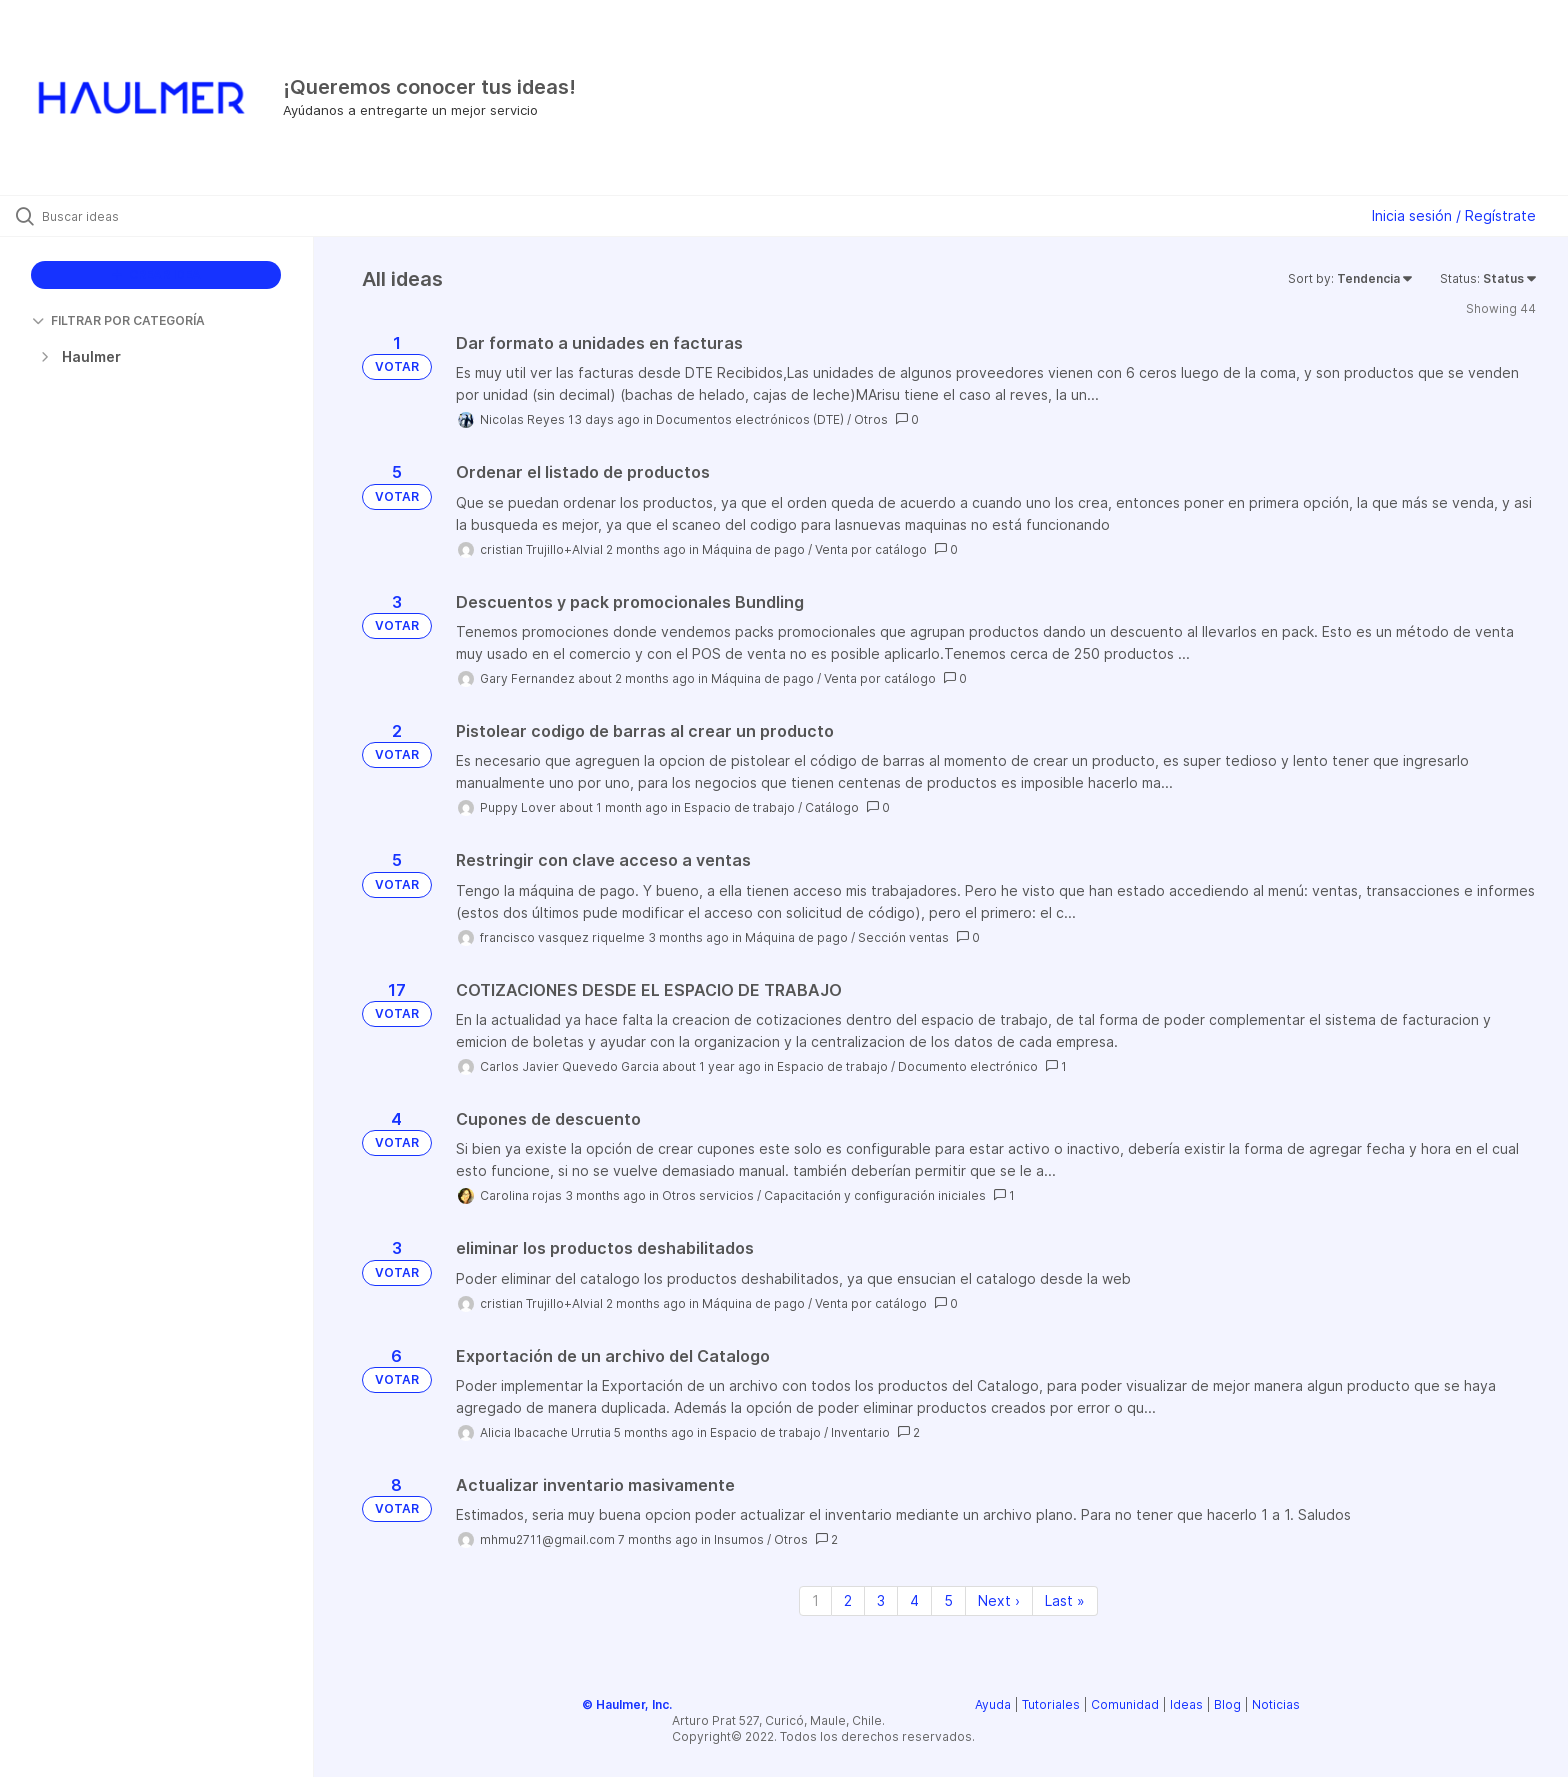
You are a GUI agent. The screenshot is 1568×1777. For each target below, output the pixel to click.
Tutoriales (1051, 1704)
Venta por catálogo (871, 549)
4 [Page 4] (914, 1600)
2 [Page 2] (848, 1600)
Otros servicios (708, 1195)
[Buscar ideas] (182, 216)
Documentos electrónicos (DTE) (750, 419)
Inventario (860, 1432)
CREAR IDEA (156, 274)
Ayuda (993, 1704)
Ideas (1186, 1704)
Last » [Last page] (1065, 1600)
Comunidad (1125, 1704)
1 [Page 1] (815, 1600)
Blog (1227, 1704)
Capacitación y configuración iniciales (875, 1195)
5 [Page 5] (948, 1600)
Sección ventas (903, 937)
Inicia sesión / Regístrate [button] (1454, 215)
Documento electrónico (968, 1066)
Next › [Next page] (999, 1600)
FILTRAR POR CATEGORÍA (118, 320)
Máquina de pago (753, 549)
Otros (871, 419)
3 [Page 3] (881, 1600)
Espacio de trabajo (739, 807)
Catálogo (832, 807)
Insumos (739, 1539)
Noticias (1276, 1704)
